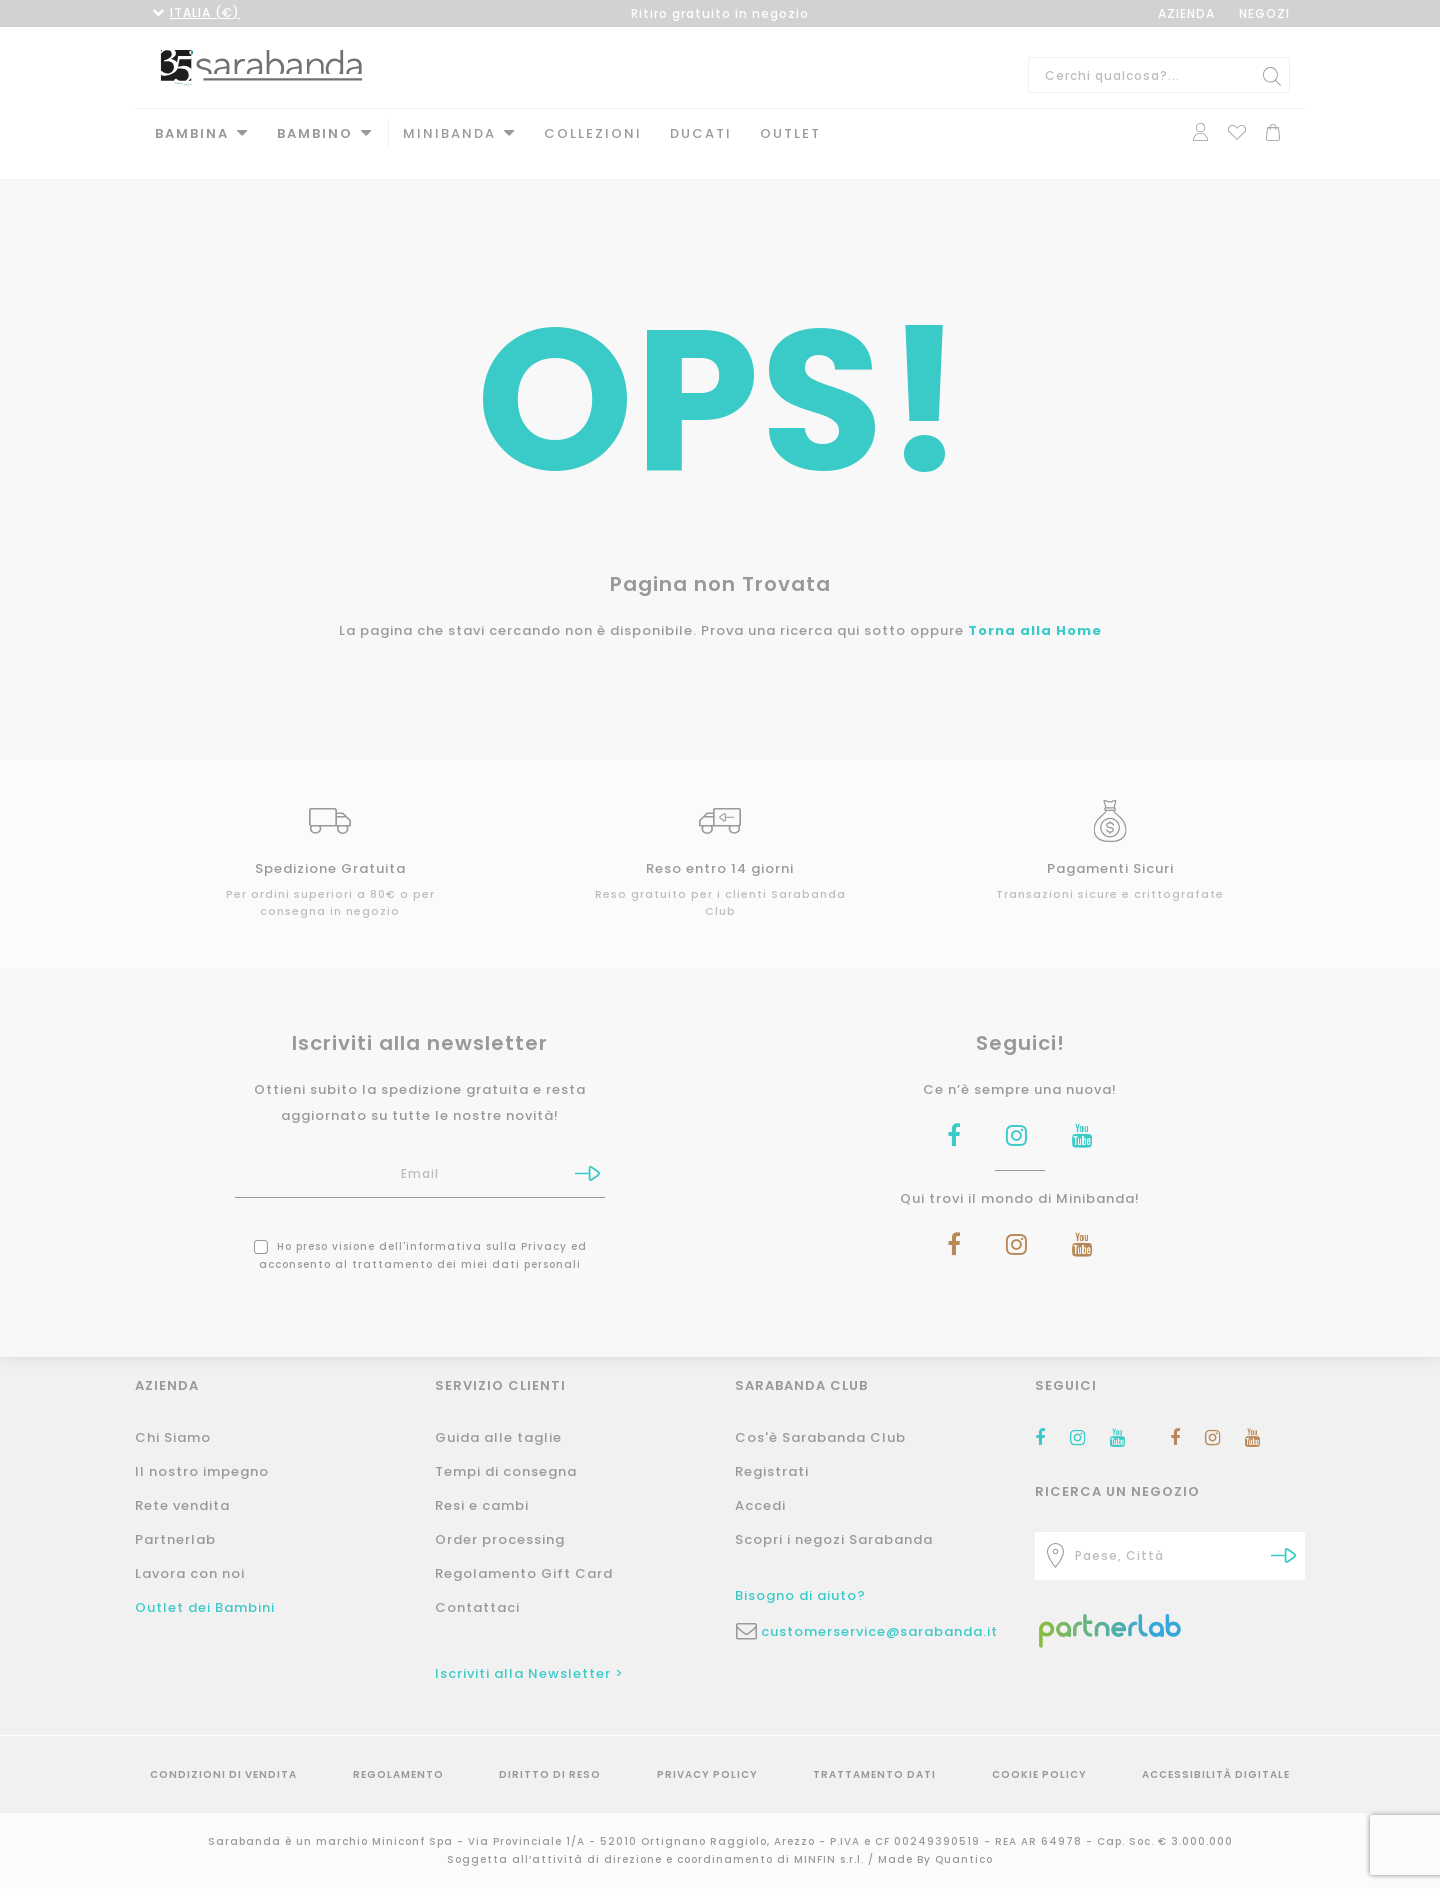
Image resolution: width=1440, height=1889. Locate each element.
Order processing (500, 1539)
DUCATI (701, 133)
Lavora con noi (190, 1573)
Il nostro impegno (202, 1471)
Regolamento (398, 1774)
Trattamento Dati (874, 1774)
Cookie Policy (1039, 1774)
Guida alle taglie (498, 1437)
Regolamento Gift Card (524, 1573)
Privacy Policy (707, 1774)
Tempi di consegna (506, 1471)
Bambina (192, 133)
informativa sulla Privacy (486, 1226)
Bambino (315, 133)
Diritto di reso (550, 1774)
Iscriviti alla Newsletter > (529, 1673)
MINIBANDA (449, 133)
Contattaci (477, 1607)
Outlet (790, 133)
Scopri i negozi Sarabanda (834, 1539)
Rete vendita (182, 1505)
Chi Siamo (173, 1437)
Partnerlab (175, 1539)
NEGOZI (1264, 13)
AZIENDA (1186, 13)
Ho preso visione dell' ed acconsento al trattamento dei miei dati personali (420, 1235)
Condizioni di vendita (223, 1774)
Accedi (760, 1505)
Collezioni (593, 133)
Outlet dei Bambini (205, 1607)
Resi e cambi (482, 1505)
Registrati (772, 1471)
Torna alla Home (1035, 610)
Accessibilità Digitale (1216, 1774)
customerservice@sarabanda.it (879, 1631)
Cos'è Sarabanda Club (820, 1437)
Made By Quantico (935, 1859)
